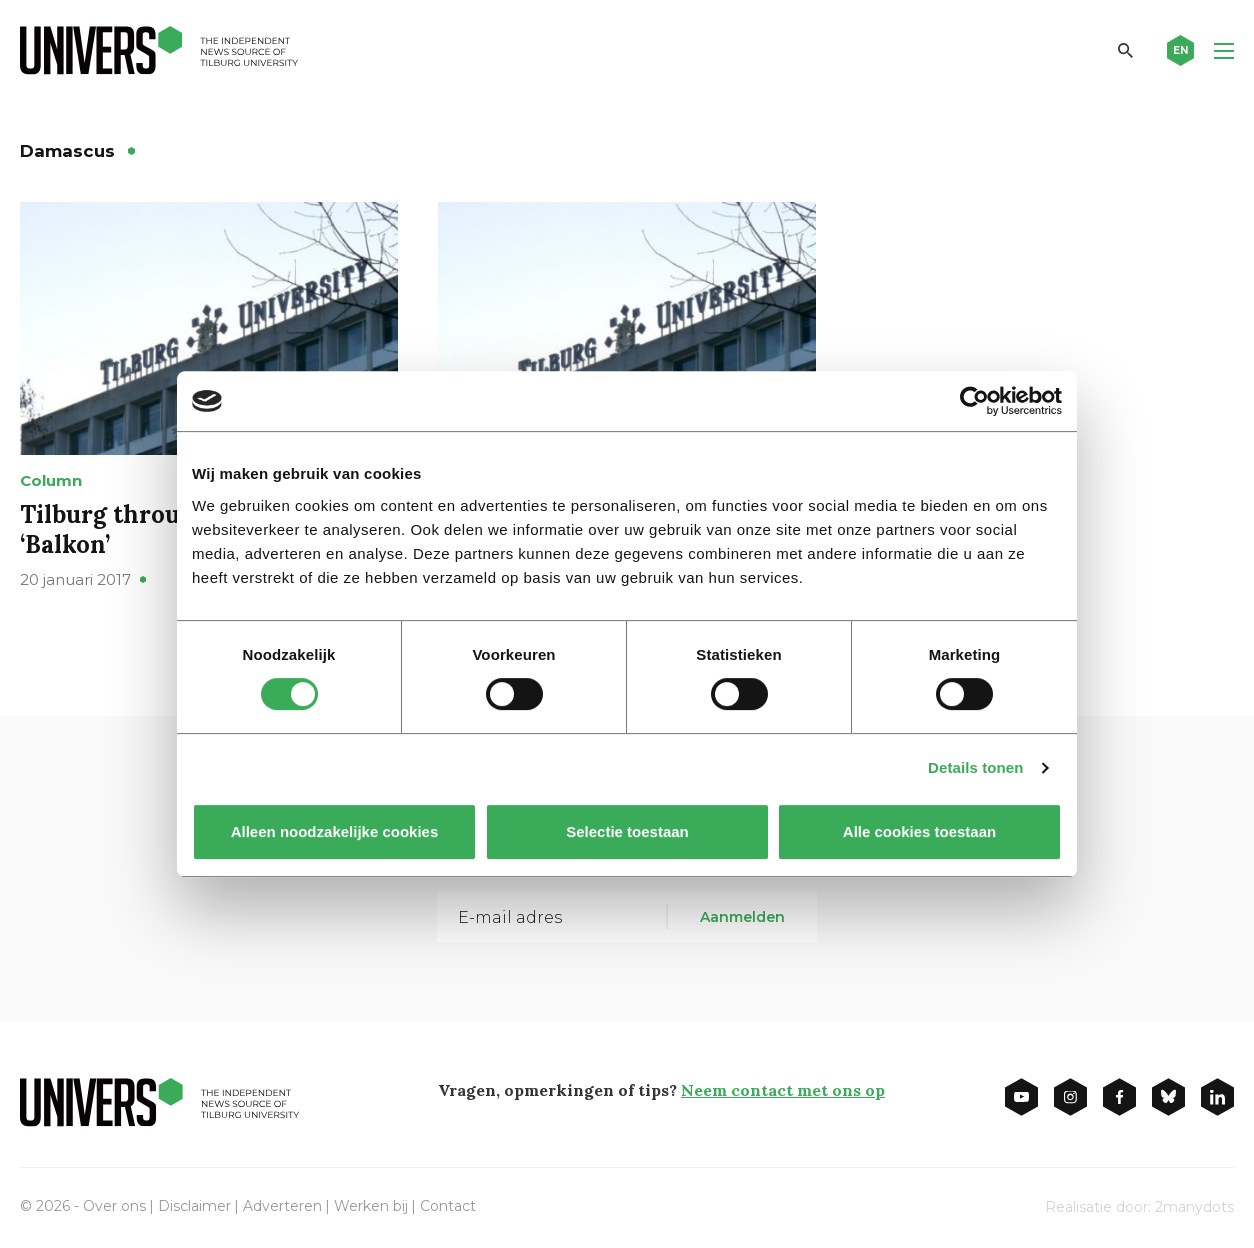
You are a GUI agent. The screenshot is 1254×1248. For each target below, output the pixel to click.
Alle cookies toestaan (919, 831)
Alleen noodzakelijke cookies (335, 831)
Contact (448, 1206)
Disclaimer (194, 1206)
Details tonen (975, 767)
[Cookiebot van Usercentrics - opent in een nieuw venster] (974, 401)
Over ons (114, 1206)
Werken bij (371, 1206)
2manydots (1194, 1207)
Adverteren (282, 1206)
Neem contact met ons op (783, 1090)
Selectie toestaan (627, 831)
